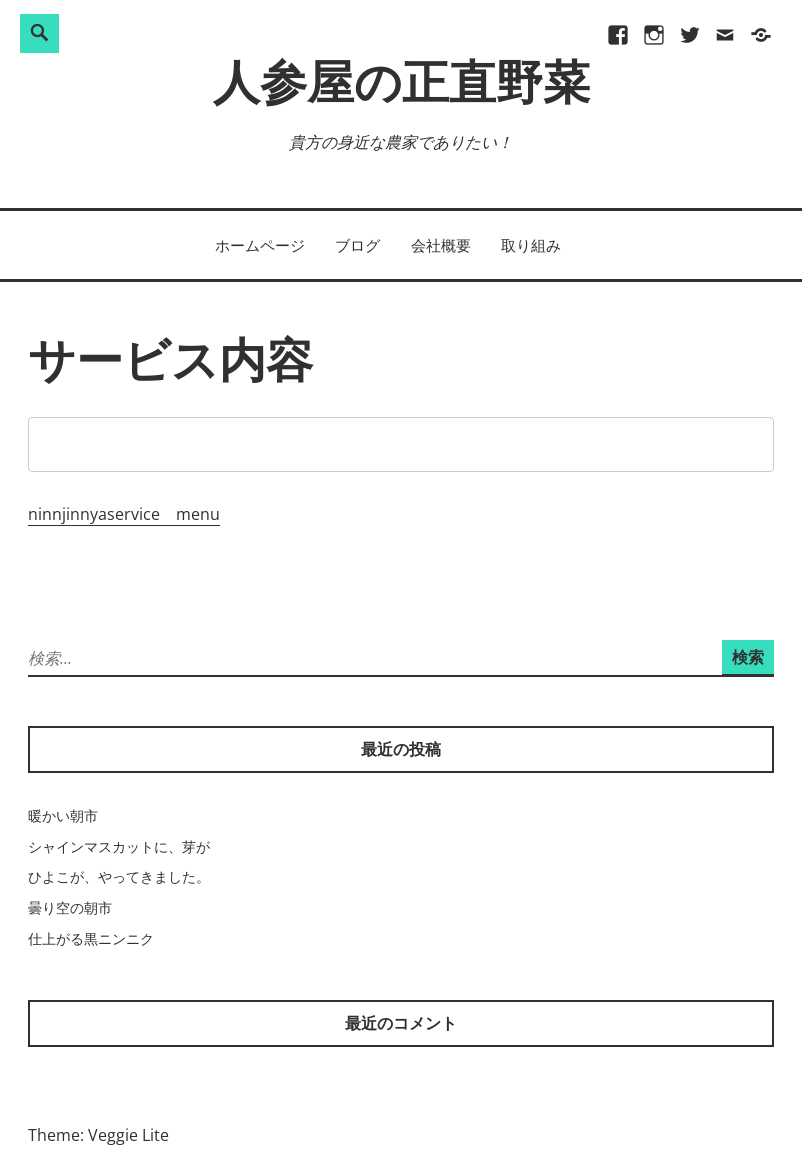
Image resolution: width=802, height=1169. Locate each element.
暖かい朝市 (63, 815)
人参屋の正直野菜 (401, 87)
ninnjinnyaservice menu (124, 514)
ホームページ (260, 245)
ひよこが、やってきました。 (119, 876)
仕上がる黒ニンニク (91, 938)
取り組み (531, 245)
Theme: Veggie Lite (98, 1135)
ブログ (357, 245)
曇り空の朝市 (70, 907)
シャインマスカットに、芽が (119, 846)
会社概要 (441, 245)
